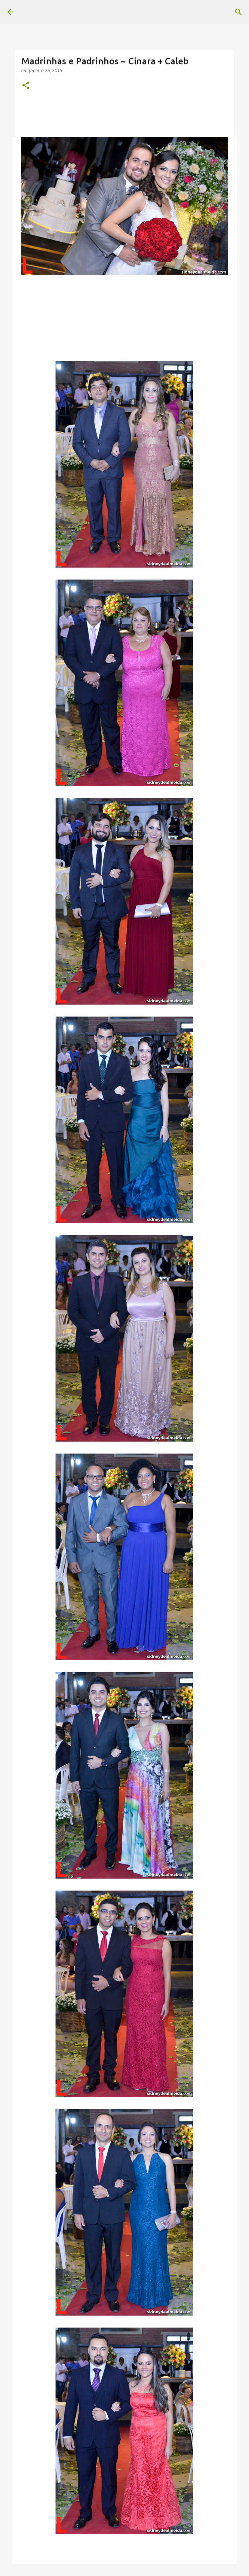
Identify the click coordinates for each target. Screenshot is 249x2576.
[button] (25, 86)
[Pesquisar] (238, 12)
